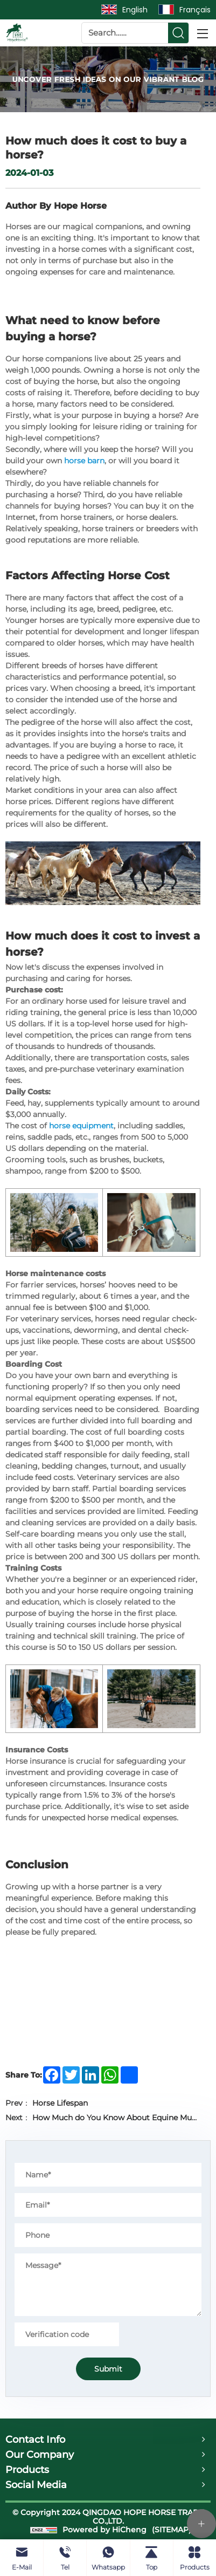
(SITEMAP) (171, 2529)
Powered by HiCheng (104, 2529)
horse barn (84, 460)
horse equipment (81, 1126)
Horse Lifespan (60, 2103)
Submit (108, 2369)
